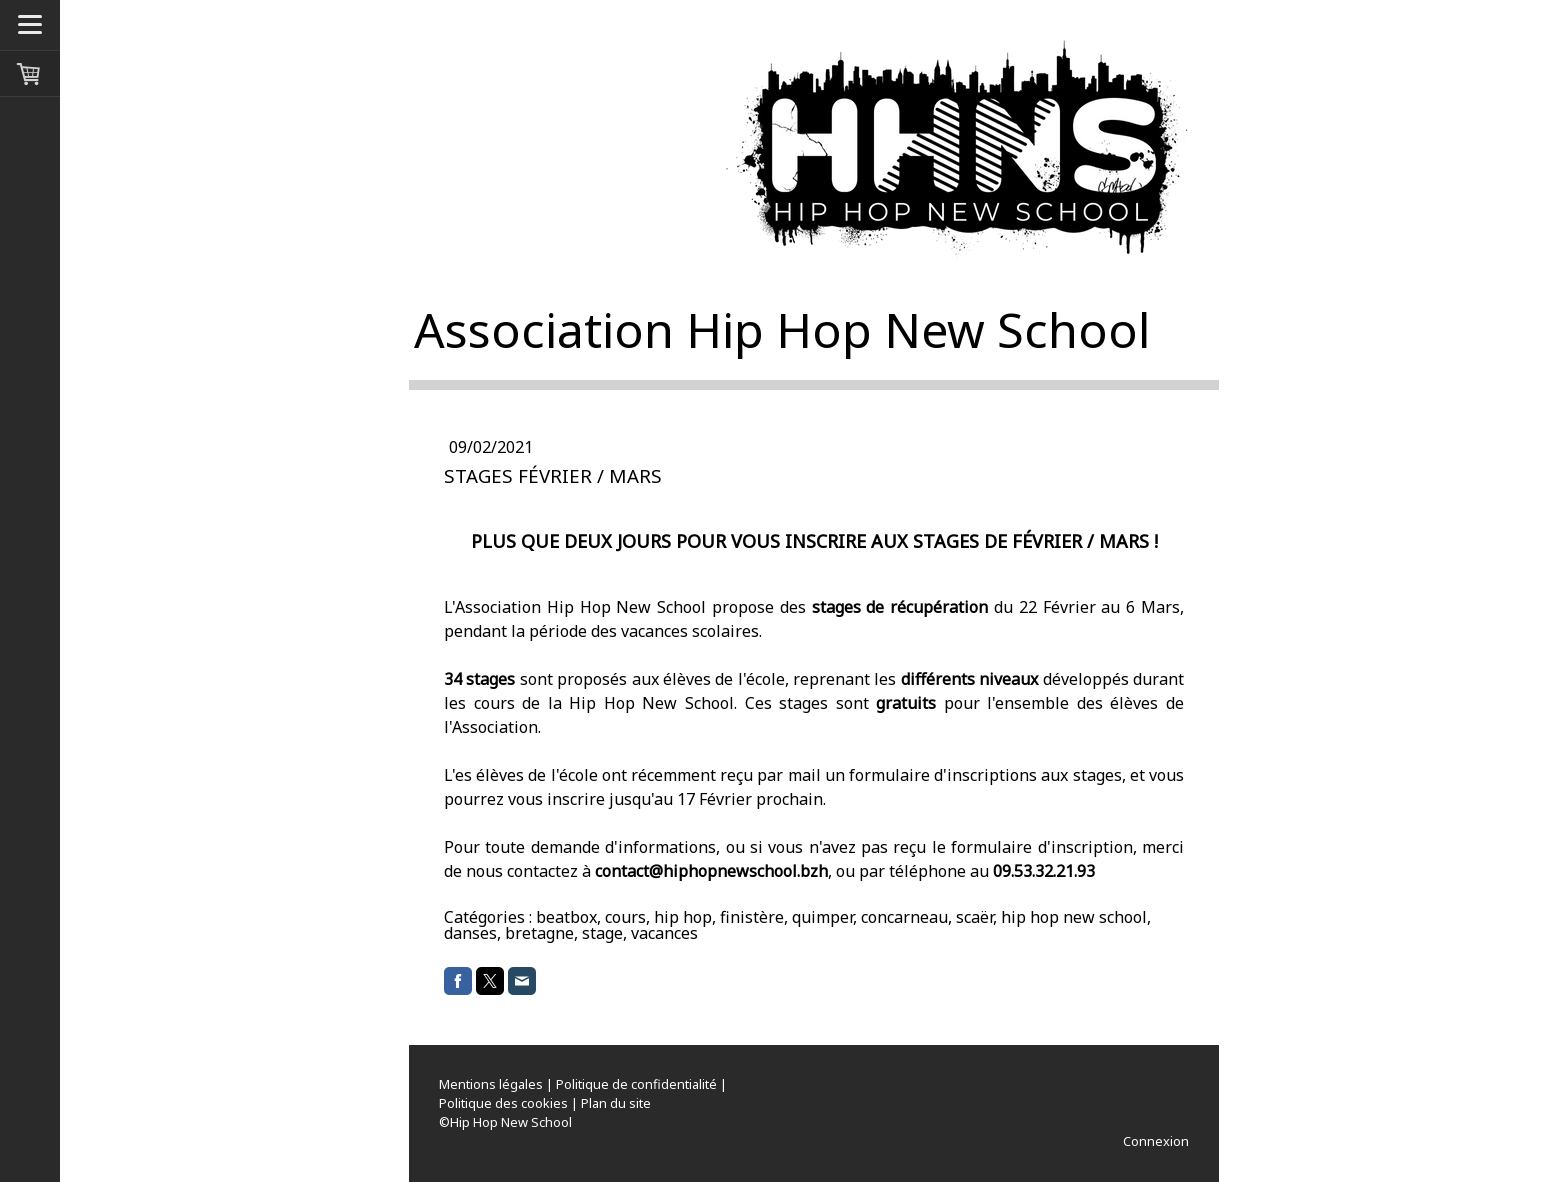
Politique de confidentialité (636, 1084)
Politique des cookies (503, 1103)
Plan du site (616, 1103)
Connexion (1156, 1141)
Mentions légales (491, 1084)
